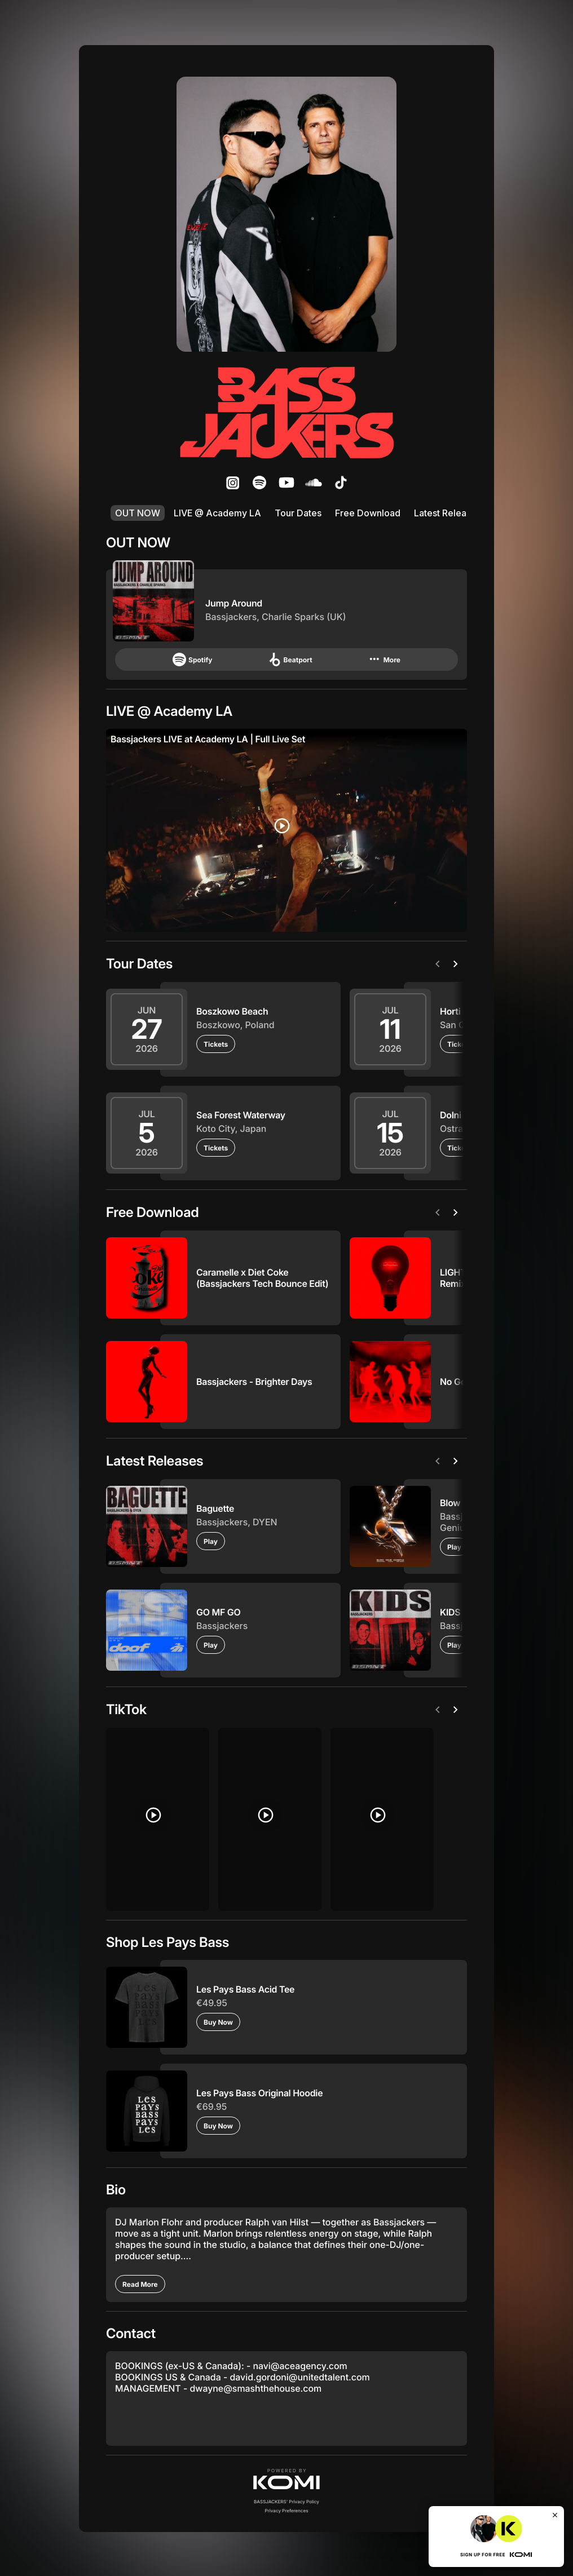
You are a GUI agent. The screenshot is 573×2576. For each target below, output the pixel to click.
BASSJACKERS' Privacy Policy (286, 2500)
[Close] (554, 2515)
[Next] (458, 964)
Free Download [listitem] (367, 513)
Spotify (192, 659)
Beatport (290, 659)
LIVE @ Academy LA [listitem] (217, 513)
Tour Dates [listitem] (298, 513)
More (384, 659)
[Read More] (140, 2283)
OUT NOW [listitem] (137, 513)
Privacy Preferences (286, 2509)
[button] (286, 2478)
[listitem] (232, 482)
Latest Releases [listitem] (447, 513)
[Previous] (440, 964)
